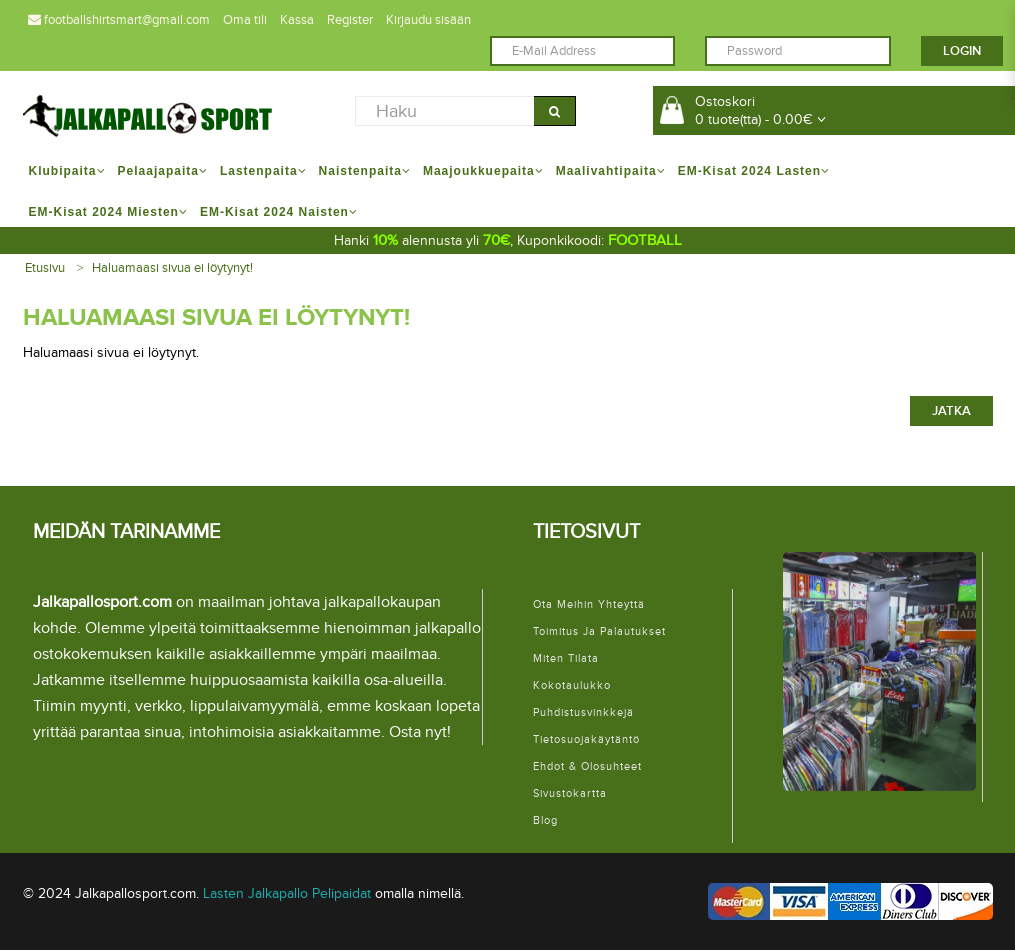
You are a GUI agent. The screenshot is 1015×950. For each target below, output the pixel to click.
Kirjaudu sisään (428, 20)
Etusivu (45, 268)
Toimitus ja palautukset (599, 631)
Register (350, 20)
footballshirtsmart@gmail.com (119, 20)
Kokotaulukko (572, 685)
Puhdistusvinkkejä (583, 712)
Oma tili (245, 20)
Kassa (297, 20)
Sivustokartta (570, 793)
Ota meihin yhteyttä (589, 604)
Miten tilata (566, 658)
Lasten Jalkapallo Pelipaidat (287, 893)
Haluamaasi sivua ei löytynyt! (172, 268)
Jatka (951, 411)
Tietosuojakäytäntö (586, 739)
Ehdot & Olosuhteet (587, 766)
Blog (545, 820)
